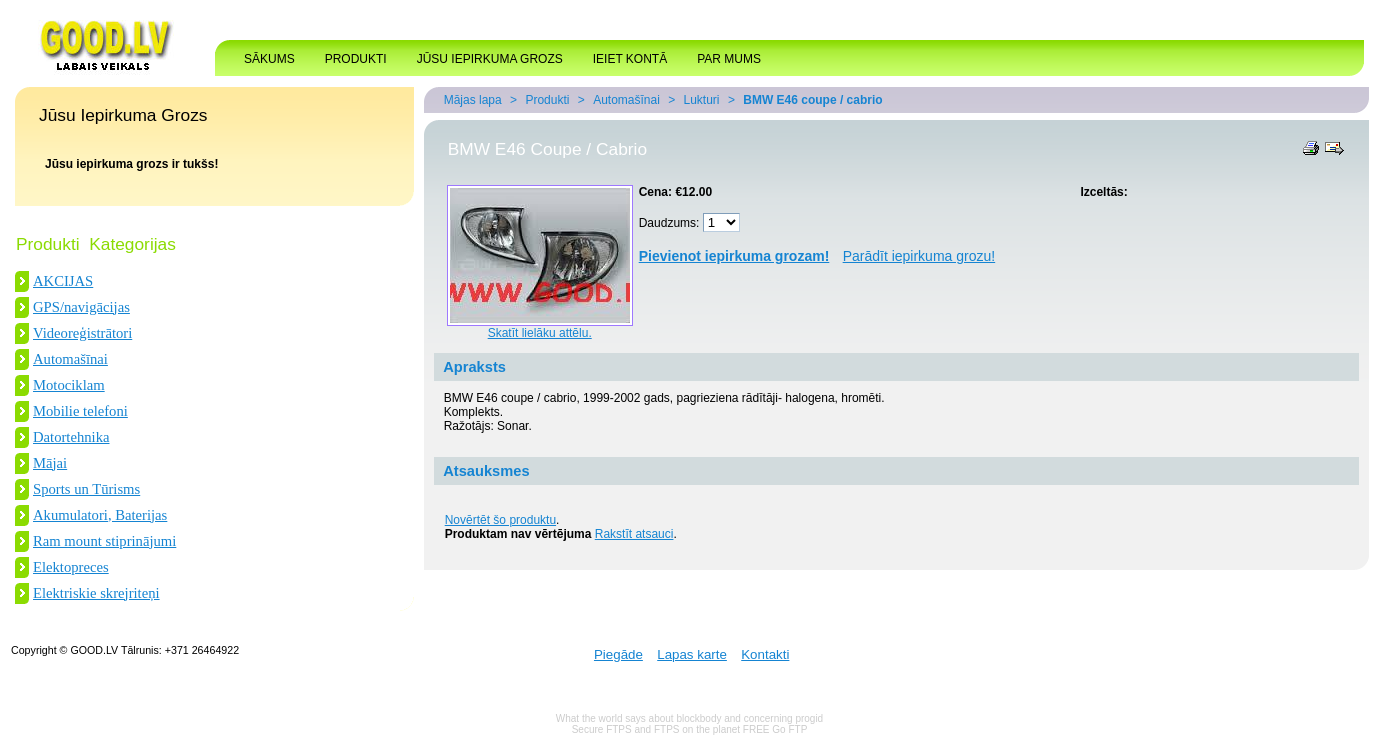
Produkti (547, 100)
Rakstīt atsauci (634, 534)
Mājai (50, 463)
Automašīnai (70, 359)
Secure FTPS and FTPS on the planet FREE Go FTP (690, 729)
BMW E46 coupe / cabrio (812, 100)
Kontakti (765, 654)
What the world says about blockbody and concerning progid (689, 718)
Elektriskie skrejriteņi (96, 593)
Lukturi (702, 100)
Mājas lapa (473, 100)
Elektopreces (71, 567)
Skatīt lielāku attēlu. (540, 333)
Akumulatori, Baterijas (100, 515)
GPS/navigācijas (81, 307)
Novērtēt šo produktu (500, 520)
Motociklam (69, 385)
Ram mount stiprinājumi (104, 541)
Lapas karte (692, 654)
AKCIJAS (63, 281)
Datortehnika (71, 437)
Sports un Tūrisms (86, 489)
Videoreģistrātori (82, 333)
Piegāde (618, 654)
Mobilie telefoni (80, 411)
